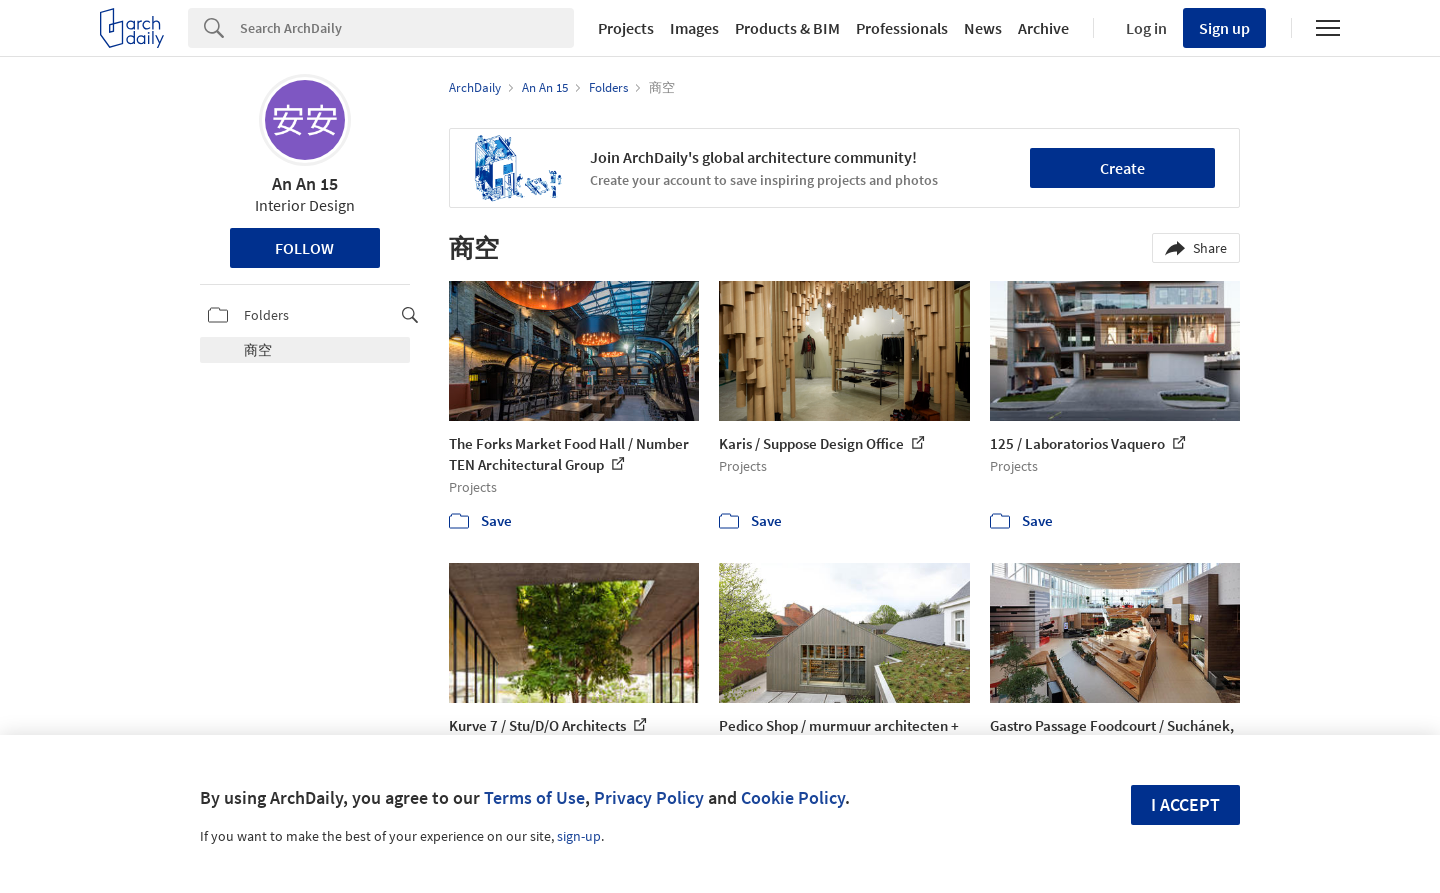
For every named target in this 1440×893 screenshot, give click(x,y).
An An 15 (305, 183)
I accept (1185, 804)
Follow (304, 248)
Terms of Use (534, 797)
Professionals (902, 28)
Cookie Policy (793, 797)
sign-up (579, 836)
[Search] (407, 28)
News (983, 28)
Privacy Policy (649, 797)
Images (694, 28)
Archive (1043, 28)
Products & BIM (787, 28)
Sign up (1224, 28)
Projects (626, 28)
